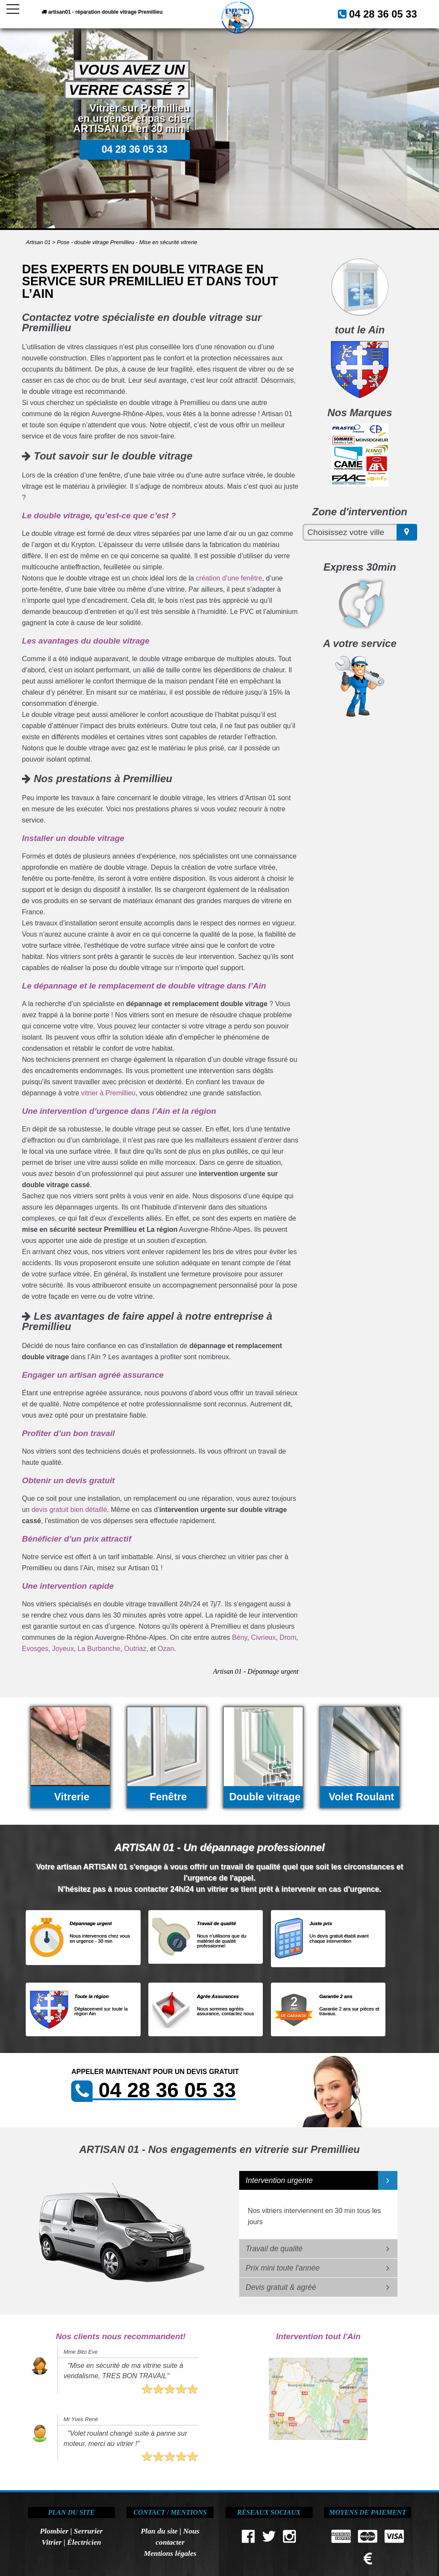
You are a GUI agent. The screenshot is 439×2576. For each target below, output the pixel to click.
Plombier (54, 2531)
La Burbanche (99, 1648)
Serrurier (88, 2531)
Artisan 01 (38, 242)
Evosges (35, 1648)
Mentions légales (170, 2553)
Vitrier (52, 2542)
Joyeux (63, 1648)
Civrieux (263, 1637)
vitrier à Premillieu (108, 1093)
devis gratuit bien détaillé (69, 1509)
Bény (239, 1637)
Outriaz (135, 1648)
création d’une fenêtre (229, 578)
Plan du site (159, 2531)
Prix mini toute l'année (283, 2268)
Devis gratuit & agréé (281, 2287)
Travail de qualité (274, 2248)
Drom (288, 1637)
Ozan (166, 1648)
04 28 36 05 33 (391, 12)
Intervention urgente (279, 2180)
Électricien (84, 2542)
